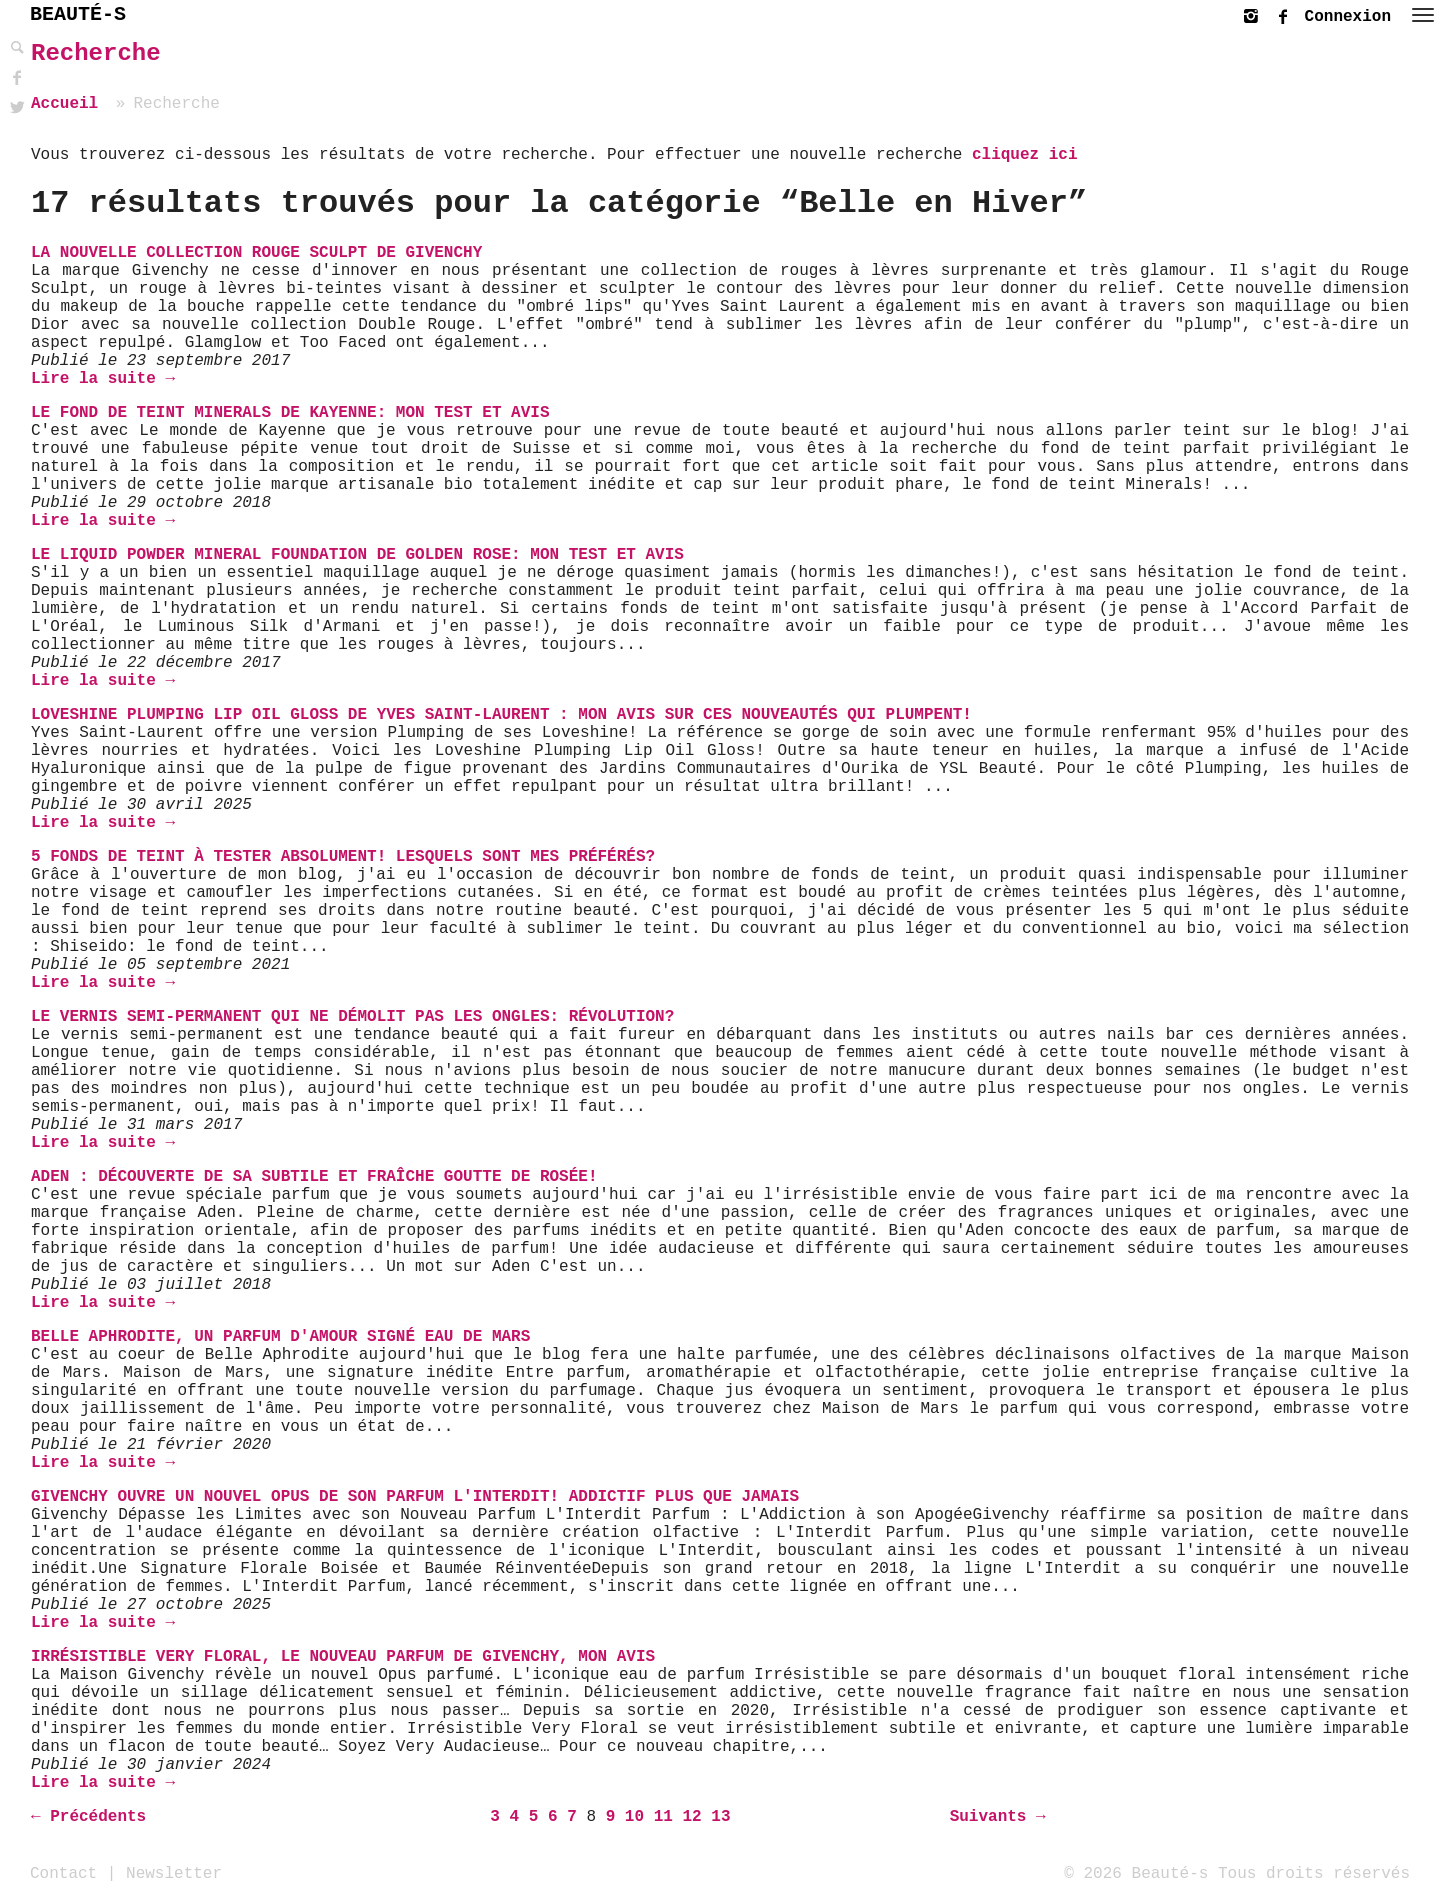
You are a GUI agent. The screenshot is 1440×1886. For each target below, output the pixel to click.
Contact (63, 1873)
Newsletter (174, 1873)
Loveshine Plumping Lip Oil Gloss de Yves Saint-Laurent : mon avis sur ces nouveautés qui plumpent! (501, 715)
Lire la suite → (103, 379)
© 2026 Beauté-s (1136, 1873)
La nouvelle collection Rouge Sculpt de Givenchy (256, 253)
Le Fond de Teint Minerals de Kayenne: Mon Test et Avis (290, 413)
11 (663, 1817)
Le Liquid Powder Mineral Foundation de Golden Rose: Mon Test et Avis (357, 555)
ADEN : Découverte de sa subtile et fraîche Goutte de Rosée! (314, 1177)
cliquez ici (1025, 155)
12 (691, 1817)
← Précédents (88, 1817)
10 (634, 1817)
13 (720, 1817)
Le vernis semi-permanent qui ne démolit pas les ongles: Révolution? (352, 1017)
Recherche (96, 53)
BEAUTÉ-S (78, 14)
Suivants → (998, 1817)
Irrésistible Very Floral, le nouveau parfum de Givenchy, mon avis (343, 1657)
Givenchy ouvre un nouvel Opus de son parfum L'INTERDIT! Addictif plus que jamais (415, 1497)
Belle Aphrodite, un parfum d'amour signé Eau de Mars (280, 1337)
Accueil (64, 104)
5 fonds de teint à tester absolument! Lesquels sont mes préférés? (343, 857)
